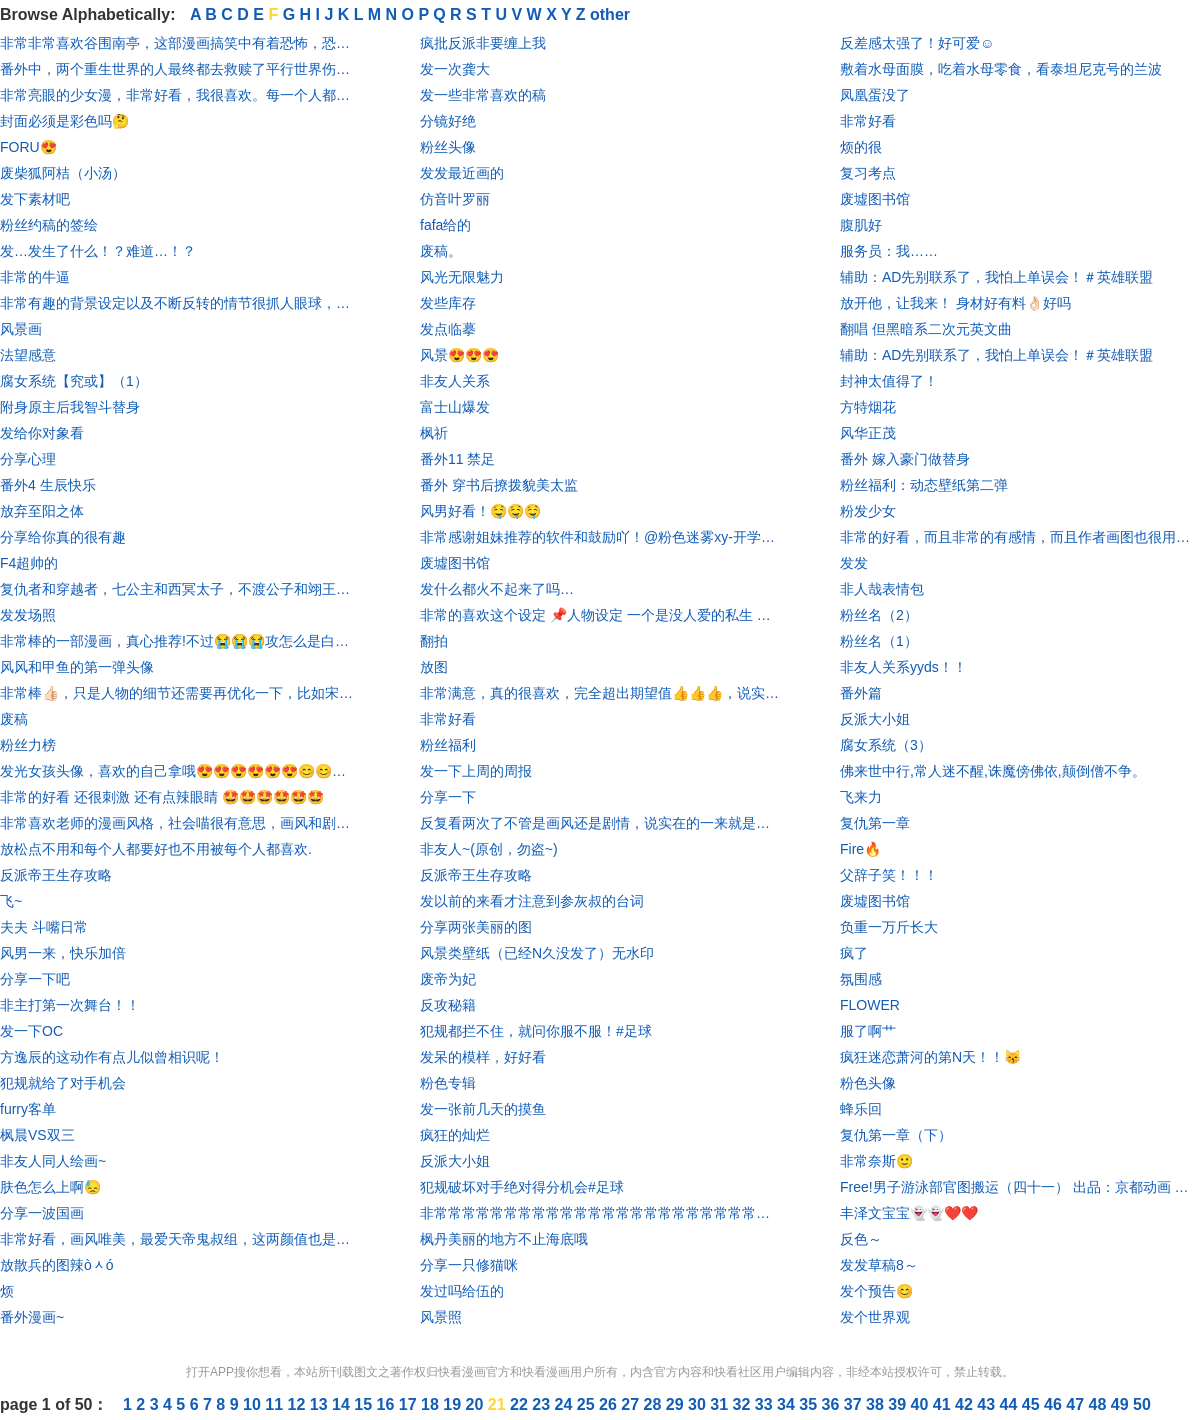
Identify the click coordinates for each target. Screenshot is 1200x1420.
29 (677, 1404)
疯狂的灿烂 (455, 1135)
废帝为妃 (448, 979)
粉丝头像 (448, 147)
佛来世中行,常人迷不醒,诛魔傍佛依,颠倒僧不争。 (993, 771)
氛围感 (861, 979)
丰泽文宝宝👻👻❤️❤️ (909, 1213)
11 (276, 1404)
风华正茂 (868, 433)
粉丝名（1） (879, 641)
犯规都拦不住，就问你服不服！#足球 (536, 1031)
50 (1142, 1404)
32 (744, 1404)
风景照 (441, 1317)
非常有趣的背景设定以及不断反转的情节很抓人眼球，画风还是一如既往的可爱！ (180, 303)
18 (432, 1404)
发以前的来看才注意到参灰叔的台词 (532, 901)
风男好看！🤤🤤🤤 (480, 511)
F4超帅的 (29, 563)
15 (365, 1404)
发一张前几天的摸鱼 (483, 1109)
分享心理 (28, 459)
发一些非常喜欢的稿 (483, 95)
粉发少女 (868, 511)
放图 (434, 667)
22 (521, 1404)
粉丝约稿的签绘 (49, 225)
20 (477, 1404)
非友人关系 (455, 381)
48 (1100, 1404)
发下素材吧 (35, 199)
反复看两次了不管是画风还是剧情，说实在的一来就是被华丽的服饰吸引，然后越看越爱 (600, 823)
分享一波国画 (42, 1213)
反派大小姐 (455, 1161)
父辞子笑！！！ (889, 875)
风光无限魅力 (462, 277)
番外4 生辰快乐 (48, 485)
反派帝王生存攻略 (56, 875)
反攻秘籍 (448, 1005)
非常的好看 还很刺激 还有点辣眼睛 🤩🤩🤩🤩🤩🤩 (162, 797)
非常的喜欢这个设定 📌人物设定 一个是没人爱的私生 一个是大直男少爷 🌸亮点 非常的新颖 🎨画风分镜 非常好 (600, 615)
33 (766, 1404)
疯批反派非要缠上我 (483, 43)
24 (566, 1404)
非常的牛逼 (35, 277)
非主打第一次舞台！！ (70, 1005)
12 (299, 1404)
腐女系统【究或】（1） (74, 381)
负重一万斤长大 (889, 927)
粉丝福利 (448, 745)
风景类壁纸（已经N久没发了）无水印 (537, 953)
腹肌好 (861, 225)
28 (655, 1404)
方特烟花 (868, 407)
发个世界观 (875, 1317)
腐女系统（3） (886, 745)
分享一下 (448, 797)
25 (588, 1404)
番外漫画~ (32, 1317)
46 (1055, 1404)
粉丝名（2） (879, 615)
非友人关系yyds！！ (903, 667)
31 (721, 1404)
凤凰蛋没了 (875, 95)
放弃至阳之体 (42, 511)
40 (922, 1404)
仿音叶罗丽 (455, 199)
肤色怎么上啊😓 (50, 1187)
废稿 (14, 719)
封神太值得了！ (889, 381)
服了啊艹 (868, 1031)
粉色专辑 (448, 1083)
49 (1122, 1404)
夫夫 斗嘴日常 (44, 927)
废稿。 (441, 251)
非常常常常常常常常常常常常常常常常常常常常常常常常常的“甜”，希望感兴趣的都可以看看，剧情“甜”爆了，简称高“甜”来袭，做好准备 (600, 1213)
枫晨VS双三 (37, 1135)
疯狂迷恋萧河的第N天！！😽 (930, 1057)
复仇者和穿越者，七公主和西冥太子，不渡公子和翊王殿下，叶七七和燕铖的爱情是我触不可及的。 (180, 589)
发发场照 (28, 615)
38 (877, 1404)
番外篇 (861, 693)
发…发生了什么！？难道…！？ (98, 251)
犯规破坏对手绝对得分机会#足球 (522, 1187)
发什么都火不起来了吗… (497, 589)
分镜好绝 (448, 121)
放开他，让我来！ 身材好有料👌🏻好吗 (955, 303)
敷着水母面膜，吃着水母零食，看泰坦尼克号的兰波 (1001, 69)
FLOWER (870, 1005)
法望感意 (28, 355)
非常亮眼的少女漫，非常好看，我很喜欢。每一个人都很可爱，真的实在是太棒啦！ (180, 95)
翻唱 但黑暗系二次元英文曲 (926, 329)
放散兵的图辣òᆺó (57, 1265)
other (610, 14)
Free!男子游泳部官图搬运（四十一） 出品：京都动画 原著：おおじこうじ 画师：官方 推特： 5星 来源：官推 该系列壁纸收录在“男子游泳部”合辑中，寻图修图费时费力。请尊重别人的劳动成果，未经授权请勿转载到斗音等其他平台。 (1020, 1187)
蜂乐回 (861, 1109)
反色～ (861, 1239)
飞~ (11, 901)
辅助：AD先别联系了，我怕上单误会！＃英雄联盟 (996, 277)
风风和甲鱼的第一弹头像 (77, 667)
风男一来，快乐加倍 (63, 953)
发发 (854, 563)
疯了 (854, 953)
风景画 (21, 329)
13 (321, 1404)
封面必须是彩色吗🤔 (64, 121)
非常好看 (448, 719)
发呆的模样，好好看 (483, 1057)
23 (543, 1404)
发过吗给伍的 (462, 1291)
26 (610, 1404)
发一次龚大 (455, 69)
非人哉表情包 (882, 589)
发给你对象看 (42, 433)
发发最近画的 (462, 173)
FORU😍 (28, 147)
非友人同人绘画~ (53, 1161)
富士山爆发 (455, 407)
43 (988, 1404)
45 (1033, 1404)
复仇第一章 (875, 823)
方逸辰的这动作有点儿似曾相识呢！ (112, 1057)
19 (454, 1404)
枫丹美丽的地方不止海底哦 (504, 1239)
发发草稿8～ (879, 1265)
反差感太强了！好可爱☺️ (917, 43)
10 (254, 1404)
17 (410, 1404)
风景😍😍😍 (459, 355)
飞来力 (861, 797)
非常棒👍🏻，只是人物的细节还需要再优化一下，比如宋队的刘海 (180, 693)
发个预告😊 (876, 1291)
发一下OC (31, 1031)
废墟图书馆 (455, 563)
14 (343, 1404)
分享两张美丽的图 (476, 927)
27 (632, 1404)
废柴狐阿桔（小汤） (63, 173)
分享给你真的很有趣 (63, 537)
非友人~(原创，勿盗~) (489, 849)
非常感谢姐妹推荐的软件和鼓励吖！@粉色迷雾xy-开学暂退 (600, 537)
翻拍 (434, 641)
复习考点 (868, 173)
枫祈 (434, 433)
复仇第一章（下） (896, 1135)
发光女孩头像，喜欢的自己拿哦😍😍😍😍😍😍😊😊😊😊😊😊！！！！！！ (180, 771)
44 (1011, 1404)
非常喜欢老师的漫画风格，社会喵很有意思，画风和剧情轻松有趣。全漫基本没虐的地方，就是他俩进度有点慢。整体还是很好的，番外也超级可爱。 (180, 823)
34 (788, 1404)
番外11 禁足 (457, 459)
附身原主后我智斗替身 (70, 407)
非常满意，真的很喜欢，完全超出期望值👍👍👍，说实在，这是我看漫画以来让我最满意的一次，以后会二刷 (600, 693)
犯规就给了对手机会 (63, 1083)
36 (833, 1404)
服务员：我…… (889, 251)
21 (499, 1404)
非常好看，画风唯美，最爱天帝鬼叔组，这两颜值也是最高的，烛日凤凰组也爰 (180, 1239)
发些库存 (448, 303)
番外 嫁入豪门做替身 (905, 459)
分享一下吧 (35, 979)
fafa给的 (445, 225)
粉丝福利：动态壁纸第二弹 (924, 485)
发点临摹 (448, 329)
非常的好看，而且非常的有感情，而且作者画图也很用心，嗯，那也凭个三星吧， (1020, 537)
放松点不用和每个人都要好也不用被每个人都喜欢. (156, 849)
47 (1077, 1404)
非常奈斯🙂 (876, 1161)
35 (810, 1404)
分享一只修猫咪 (469, 1265)
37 (855, 1404)
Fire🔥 (860, 849)
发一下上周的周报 (476, 771)
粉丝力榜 (28, 745)
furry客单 (28, 1109)
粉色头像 (868, 1083)
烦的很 (861, 147)
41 (944, 1404)
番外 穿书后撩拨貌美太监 (499, 485)
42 (966, 1404)
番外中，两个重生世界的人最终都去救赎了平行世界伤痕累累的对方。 (180, 69)
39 (899, 1404)
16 (388, 1404)
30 (699, 1404)
